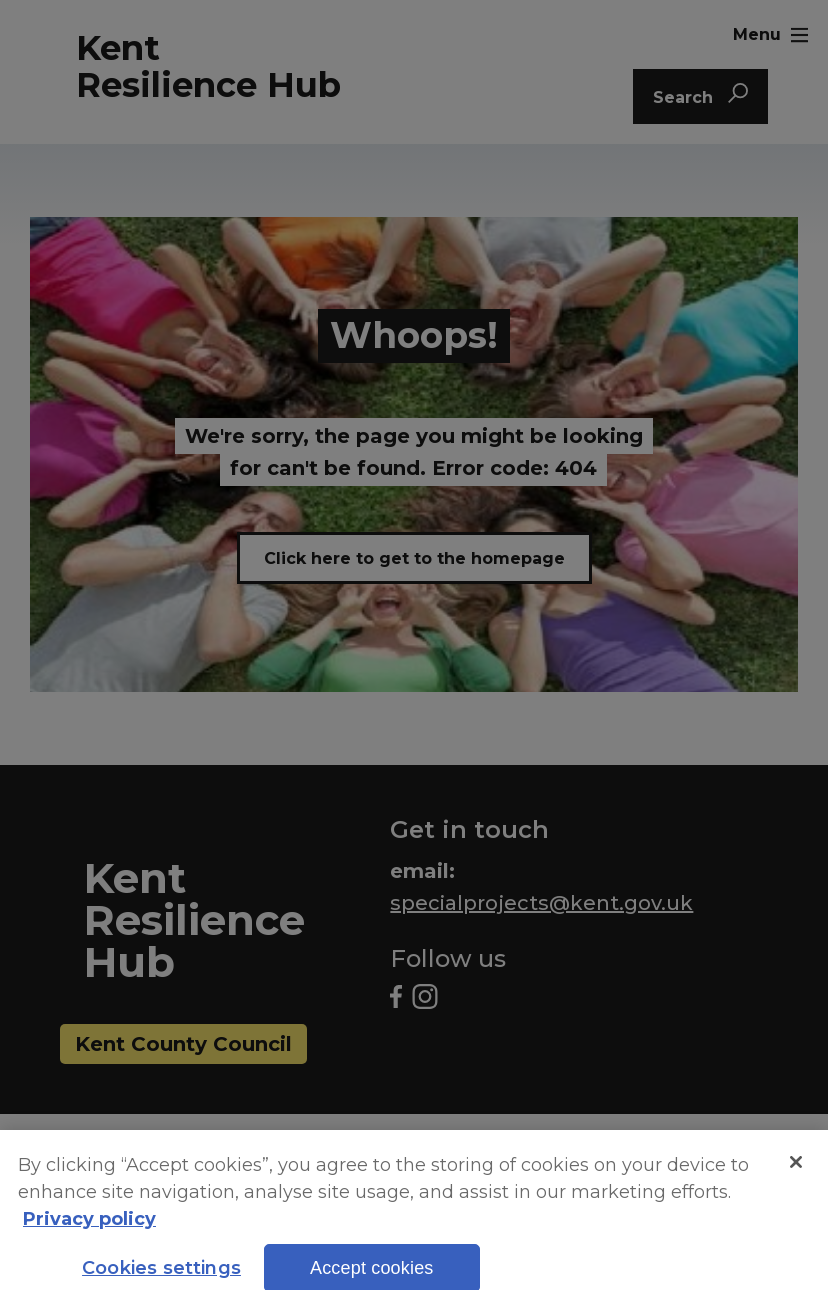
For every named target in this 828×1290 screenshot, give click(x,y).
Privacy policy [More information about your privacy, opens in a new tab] (89, 1234)
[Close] (796, 1176)
